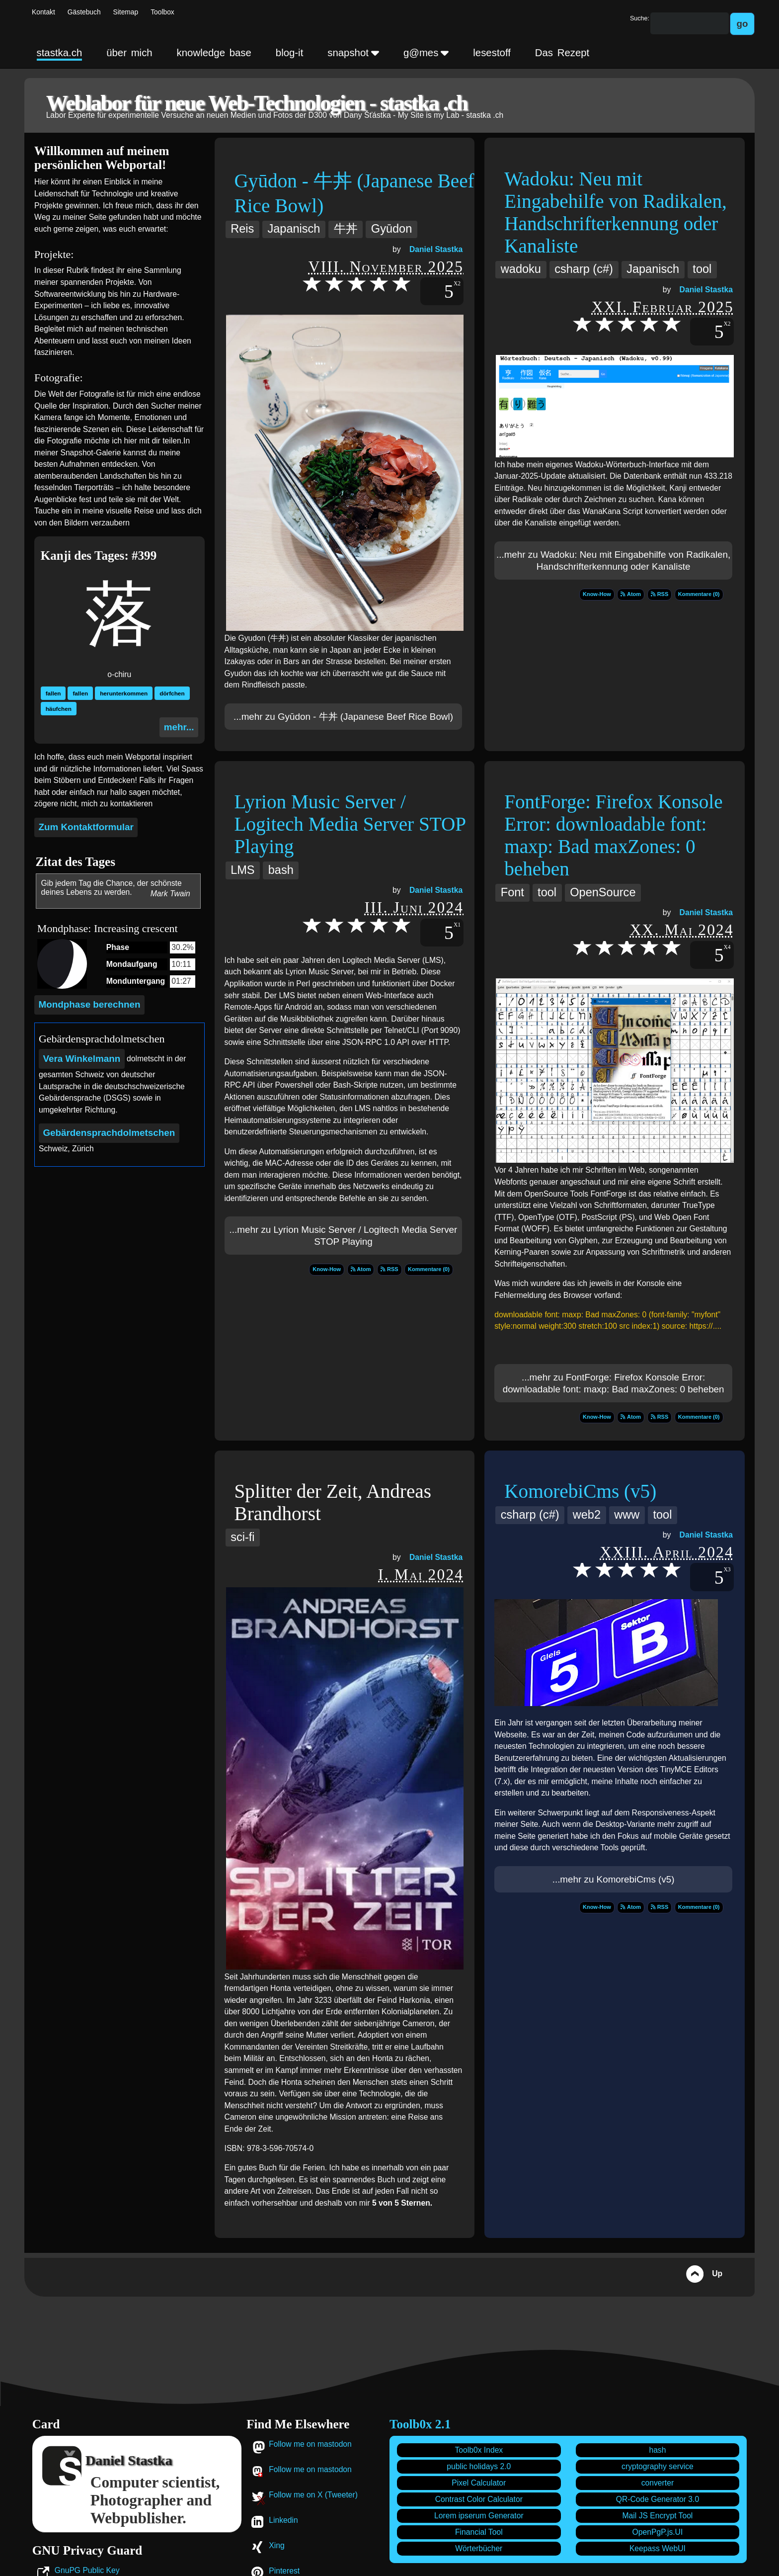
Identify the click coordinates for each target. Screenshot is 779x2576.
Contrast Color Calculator (479, 2499)
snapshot (353, 52)
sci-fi (242, 1537)
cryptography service (658, 2466)
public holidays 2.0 (479, 2466)
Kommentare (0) (699, 594)
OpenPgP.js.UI (657, 2532)
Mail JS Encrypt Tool (658, 2515)
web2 (587, 1514)
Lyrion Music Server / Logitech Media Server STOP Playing (350, 824)
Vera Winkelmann (81, 1058)
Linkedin (283, 2520)
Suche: (639, 18)
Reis (242, 228)
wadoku (521, 268)
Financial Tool (479, 2532)
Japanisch (293, 228)
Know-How (597, 594)
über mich (129, 52)
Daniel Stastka (436, 249)
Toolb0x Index (479, 2450)
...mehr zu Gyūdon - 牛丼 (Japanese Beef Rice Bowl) (343, 716)
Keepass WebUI (657, 2548)
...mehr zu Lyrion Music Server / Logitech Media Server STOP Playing (344, 1235)
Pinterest (284, 2571)
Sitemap (126, 12)
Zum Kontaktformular (86, 827)
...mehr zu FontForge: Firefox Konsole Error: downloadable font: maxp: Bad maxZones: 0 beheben (613, 1383)
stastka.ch (59, 52)
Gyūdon (391, 228)
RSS (660, 594)
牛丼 (346, 228)
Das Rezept (562, 52)
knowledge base (214, 52)
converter (657, 2483)
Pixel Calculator (479, 2483)
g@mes (426, 52)
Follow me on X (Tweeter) (313, 2494)
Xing (276, 2545)
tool (702, 268)
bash (281, 869)
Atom (631, 594)
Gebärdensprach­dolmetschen (109, 1132)
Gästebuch (84, 12)
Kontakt (43, 12)
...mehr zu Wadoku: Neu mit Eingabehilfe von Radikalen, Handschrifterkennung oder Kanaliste (613, 560)
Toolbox (162, 12)
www (626, 1514)
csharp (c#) (583, 268)
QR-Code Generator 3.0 (657, 2499)
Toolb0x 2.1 (420, 2424)
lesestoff (492, 52)
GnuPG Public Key (87, 2570)
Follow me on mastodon (310, 2444)
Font (512, 892)
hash (657, 2450)
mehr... (179, 727)
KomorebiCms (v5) (580, 1491)
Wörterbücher (478, 2548)
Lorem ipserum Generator (479, 2515)
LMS (242, 869)
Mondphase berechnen (90, 1004)
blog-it (290, 52)
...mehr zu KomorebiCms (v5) (613, 1879)
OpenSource (602, 892)
